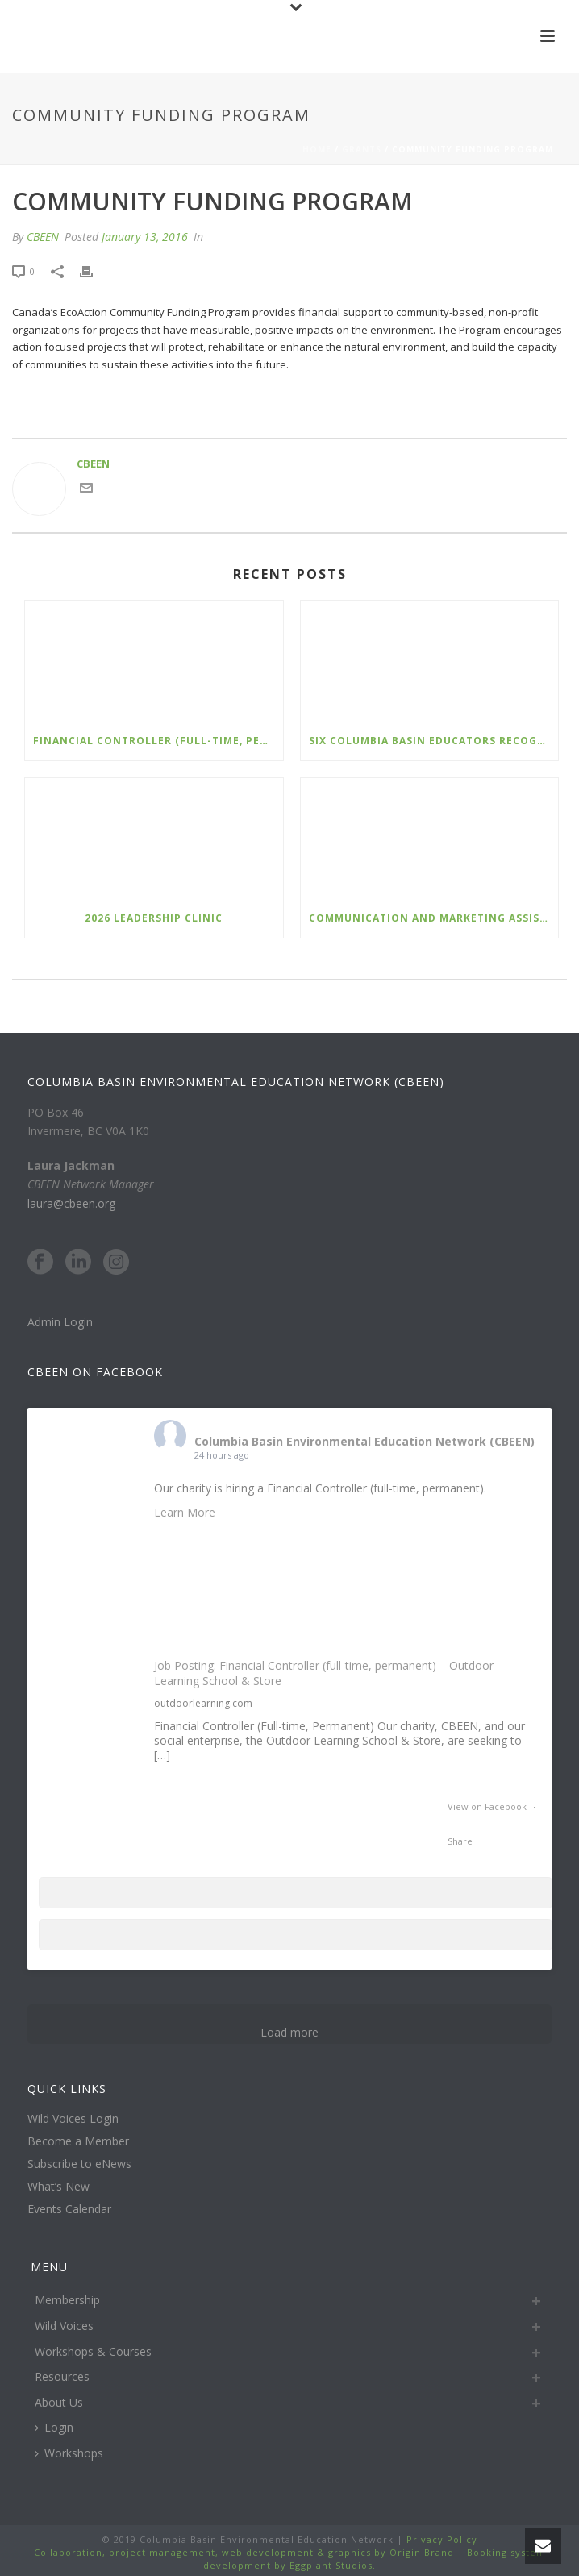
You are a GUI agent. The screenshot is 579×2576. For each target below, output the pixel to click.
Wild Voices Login (73, 2119)
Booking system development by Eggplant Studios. (374, 2558)
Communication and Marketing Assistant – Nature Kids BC (434, 918)
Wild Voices (64, 2325)
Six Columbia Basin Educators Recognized (434, 740)
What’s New (58, 2186)
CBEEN (43, 236)
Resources (62, 2376)
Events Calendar (69, 2209)
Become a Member (78, 2141)
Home (316, 149)
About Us (59, 2402)
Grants (361, 149)
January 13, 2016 (145, 236)
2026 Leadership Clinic (154, 918)
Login (54, 2427)
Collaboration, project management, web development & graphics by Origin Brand (244, 2552)
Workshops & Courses (93, 2351)
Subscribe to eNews (79, 2164)
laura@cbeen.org (71, 1203)
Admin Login (60, 1322)
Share (460, 1841)
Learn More (184, 1512)
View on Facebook (488, 1806)
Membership (67, 2300)
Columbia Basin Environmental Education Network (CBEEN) (364, 1441)
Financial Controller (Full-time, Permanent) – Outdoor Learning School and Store (158, 740)
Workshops (69, 2453)
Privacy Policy (440, 2539)
